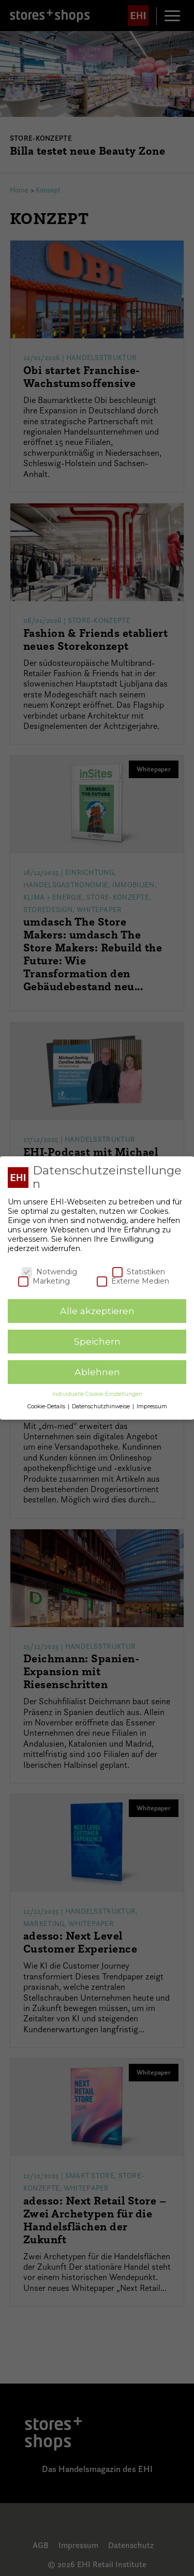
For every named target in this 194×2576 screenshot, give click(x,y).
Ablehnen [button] (97, 1369)
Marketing (44, 1279)
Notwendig (49, 1269)
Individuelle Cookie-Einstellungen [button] (97, 1392)
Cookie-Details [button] (47, 1404)
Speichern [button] (97, 1339)
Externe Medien (133, 1279)
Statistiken (138, 1269)
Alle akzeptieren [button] (97, 1308)
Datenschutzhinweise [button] (101, 1404)
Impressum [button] (152, 1404)
